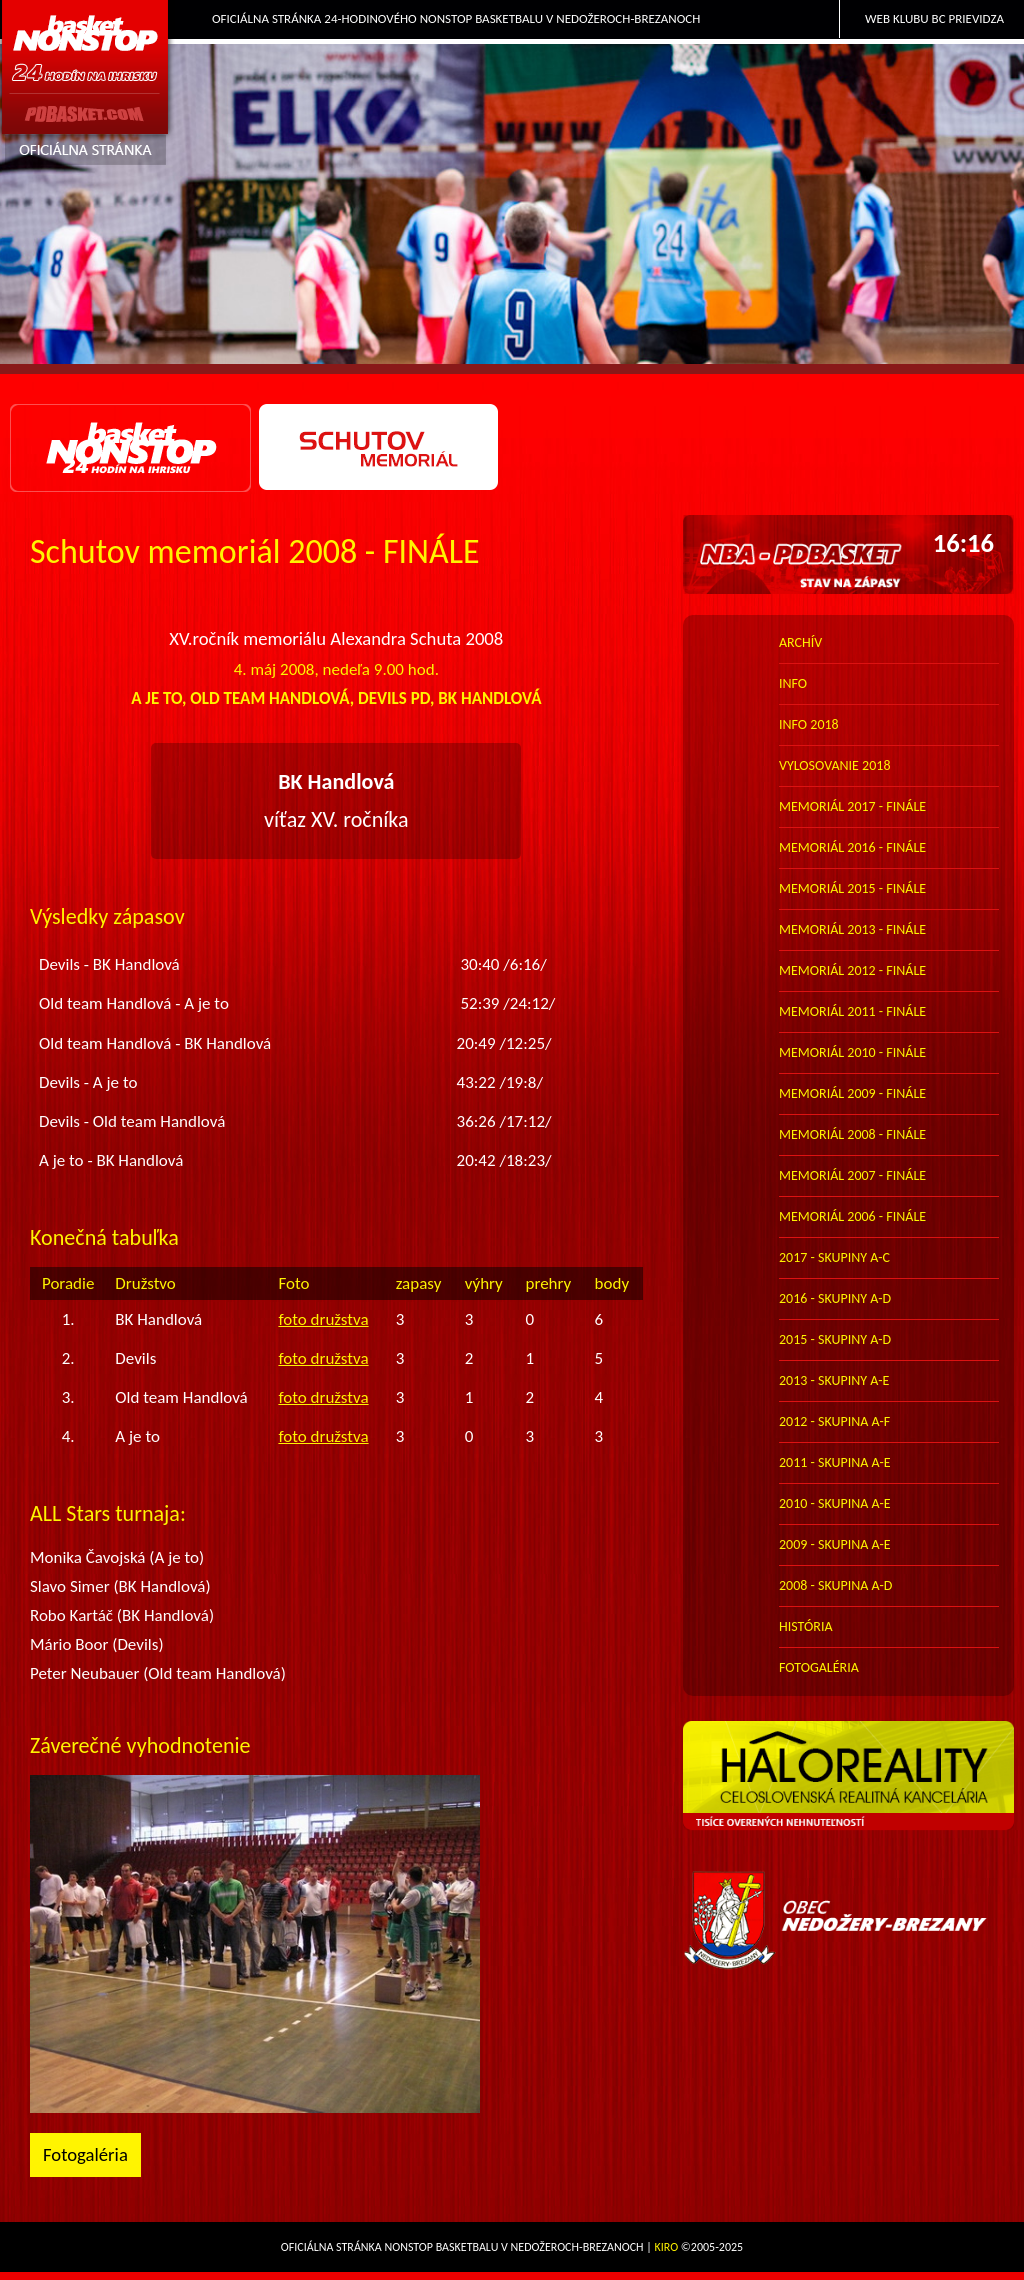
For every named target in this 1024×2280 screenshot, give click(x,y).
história (806, 1626)
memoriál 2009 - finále (852, 1093)
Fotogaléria (85, 2154)
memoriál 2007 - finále (852, 1175)
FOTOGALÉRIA (819, 1667)
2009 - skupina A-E (835, 1544)
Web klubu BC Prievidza (934, 18)
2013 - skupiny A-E (834, 1380)
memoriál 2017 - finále (852, 806)
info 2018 (809, 724)
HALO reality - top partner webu (848, 1785)
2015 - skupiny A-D (835, 1339)
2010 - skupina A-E (835, 1503)
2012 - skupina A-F (834, 1421)
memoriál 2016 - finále (852, 847)
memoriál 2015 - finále (852, 888)
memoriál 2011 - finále (852, 1011)
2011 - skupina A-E (835, 1462)
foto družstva (323, 1319)
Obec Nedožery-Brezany (848, 1920)
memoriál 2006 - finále (852, 1216)
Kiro (667, 2247)
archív (800, 642)
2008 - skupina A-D (835, 1585)
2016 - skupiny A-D (835, 1298)
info (793, 683)
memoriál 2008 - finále (852, 1134)
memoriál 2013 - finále (852, 929)
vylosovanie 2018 (834, 765)
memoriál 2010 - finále (852, 1052)
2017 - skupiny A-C (834, 1257)
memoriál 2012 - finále (852, 970)
